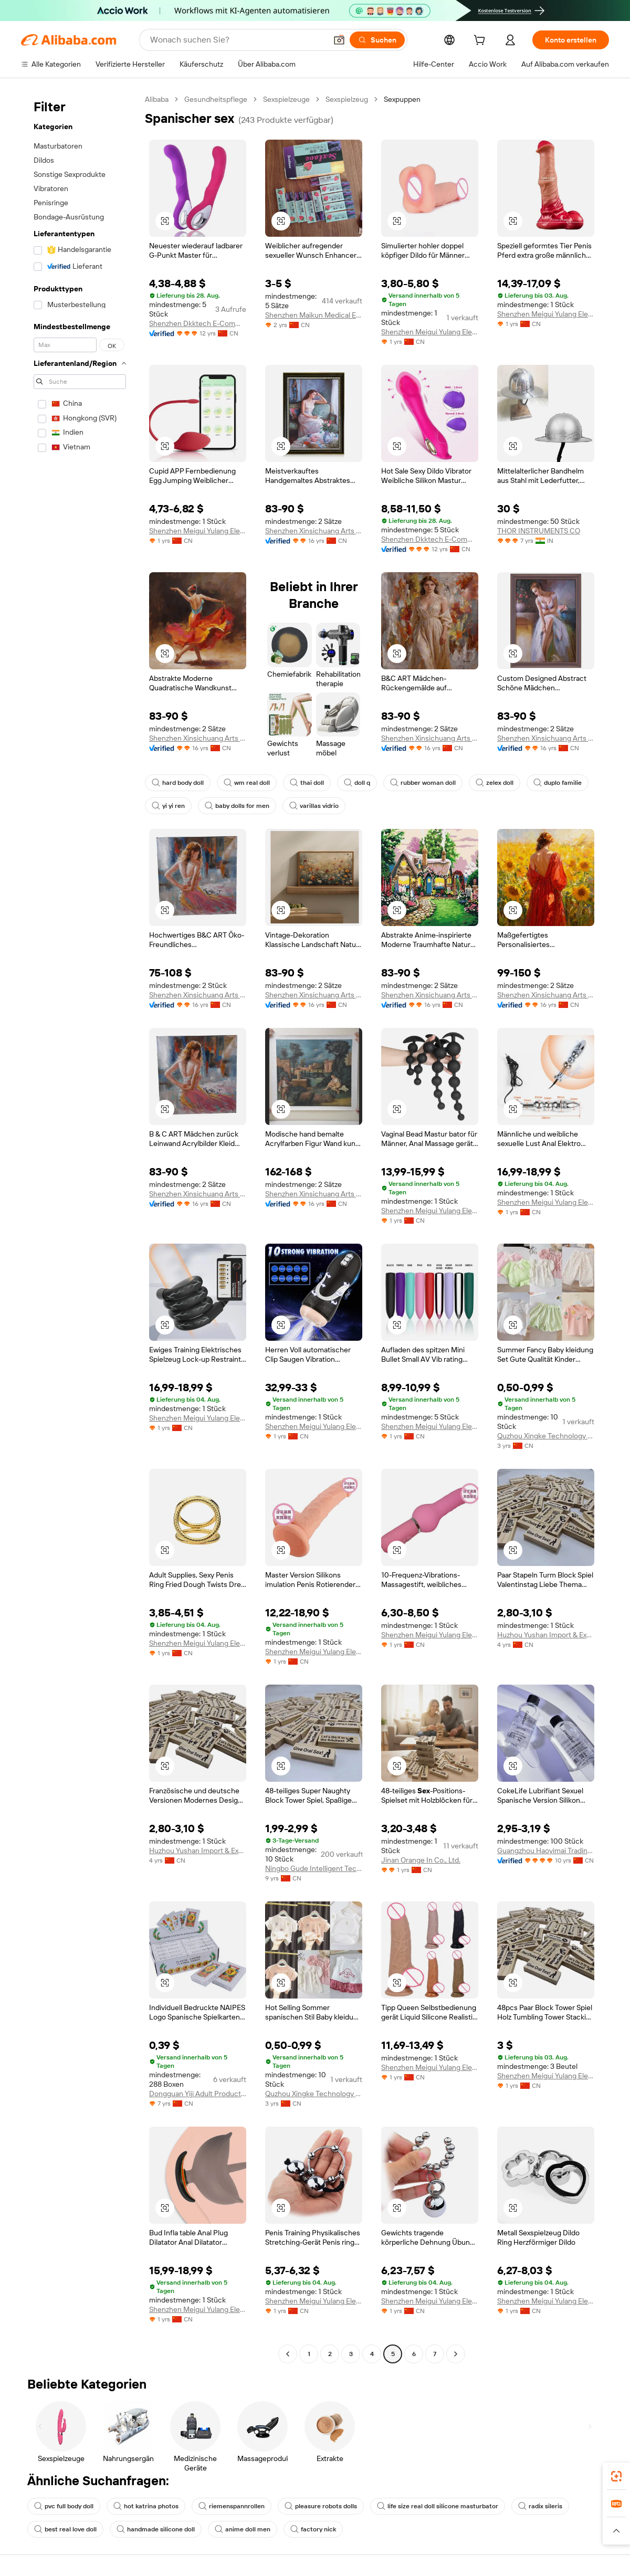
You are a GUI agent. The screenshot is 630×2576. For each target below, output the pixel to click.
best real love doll (65, 2529)
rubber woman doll (423, 783)
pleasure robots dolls (321, 2506)
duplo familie (557, 783)
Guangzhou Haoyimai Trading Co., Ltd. (545, 1850)
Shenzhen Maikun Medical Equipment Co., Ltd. (313, 315)
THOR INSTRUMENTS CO (538, 531)
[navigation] (79, 1228)
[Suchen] (377, 39)
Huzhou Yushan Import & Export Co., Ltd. (545, 1635)
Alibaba (157, 99)
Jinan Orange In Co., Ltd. (420, 1860)
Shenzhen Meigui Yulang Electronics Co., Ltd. (429, 332)
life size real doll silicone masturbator (437, 2506)
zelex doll (494, 783)
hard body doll (178, 783)
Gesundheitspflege (215, 99)
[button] (339, 40)
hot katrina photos (145, 2506)
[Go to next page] (455, 2353)
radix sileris (540, 2506)
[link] (616, 2476)
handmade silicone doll (156, 2529)
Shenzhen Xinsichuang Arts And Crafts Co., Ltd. (313, 531)
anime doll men (242, 2529)
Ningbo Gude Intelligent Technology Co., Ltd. (313, 1868)
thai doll (307, 783)
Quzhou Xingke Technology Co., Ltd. (545, 1436)
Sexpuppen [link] (402, 99)
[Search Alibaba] (237, 40)
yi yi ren (168, 806)
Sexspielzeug (347, 99)
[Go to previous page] (287, 2353)
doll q (357, 783)
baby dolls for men (237, 806)
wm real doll (247, 783)
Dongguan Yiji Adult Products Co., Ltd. (197, 2093)
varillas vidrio (314, 806)
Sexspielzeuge (286, 99)
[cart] (481, 41)
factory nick (313, 2529)
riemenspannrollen (231, 2506)
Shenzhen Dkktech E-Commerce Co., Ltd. (197, 323)
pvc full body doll (63, 2506)
